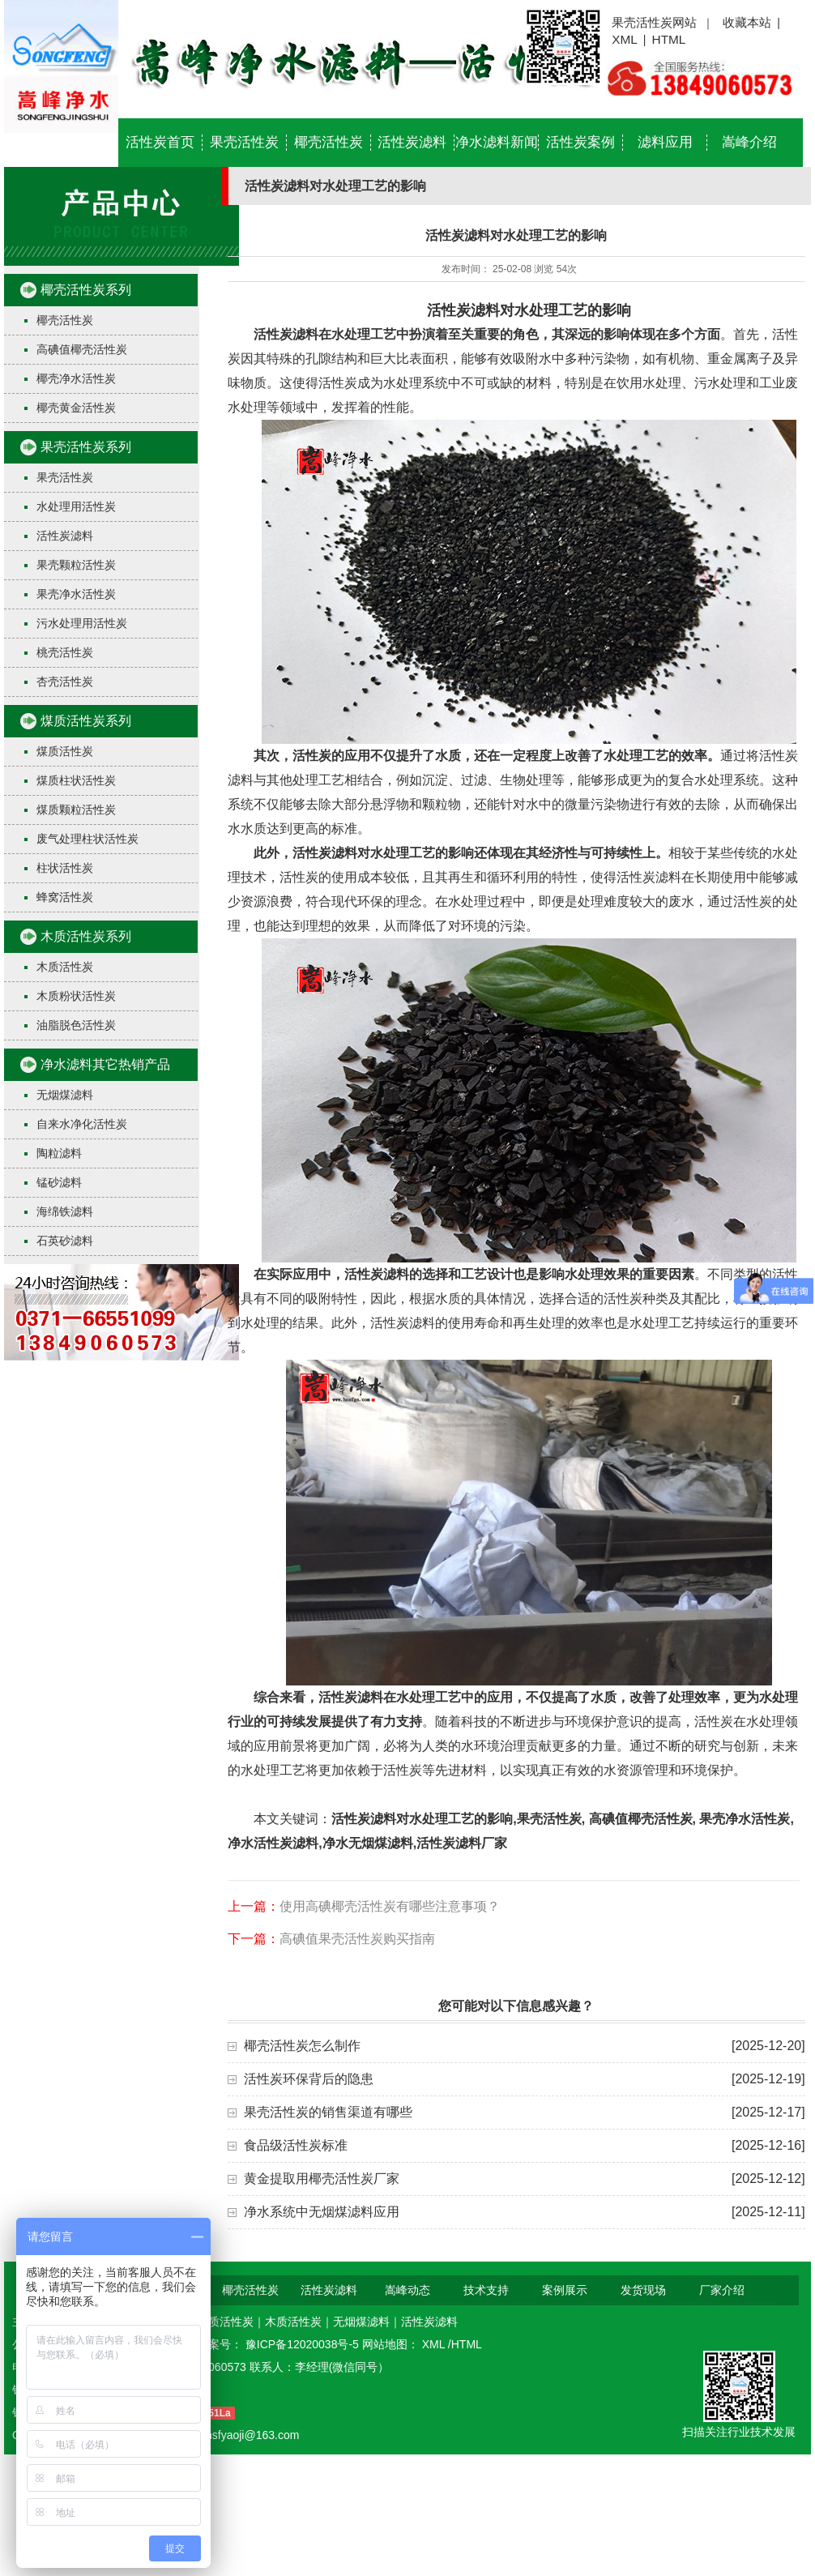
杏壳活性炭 (64, 681)
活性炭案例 (580, 142)
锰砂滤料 (59, 1182)
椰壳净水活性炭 (76, 378)
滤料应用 (665, 142)
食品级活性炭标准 (296, 2145)
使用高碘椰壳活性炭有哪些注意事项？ (389, 1906)
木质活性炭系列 (86, 936)
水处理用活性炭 (76, 506)
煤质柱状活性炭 (76, 780)
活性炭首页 (160, 142)
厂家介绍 (722, 2289)
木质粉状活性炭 (76, 995)
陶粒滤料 (59, 1153)
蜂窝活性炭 (64, 897)
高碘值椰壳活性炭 (81, 349)
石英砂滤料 (64, 1240)
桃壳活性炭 (64, 652)
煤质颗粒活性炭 (76, 809)
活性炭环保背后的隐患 (308, 2079)
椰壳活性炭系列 (86, 290)
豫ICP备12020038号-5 (303, 2344)
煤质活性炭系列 (86, 721)
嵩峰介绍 (749, 142)
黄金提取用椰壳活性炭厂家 (321, 2178)
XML (625, 39)
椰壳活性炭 (328, 142)
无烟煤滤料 (64, 1094)
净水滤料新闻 (496, 142)
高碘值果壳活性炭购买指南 (357, 1939)
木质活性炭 (64, 966)
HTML (669, 39)
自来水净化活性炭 (81, 1123)
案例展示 (564, 2289)
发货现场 (643, 2289)
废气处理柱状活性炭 (87, 838)
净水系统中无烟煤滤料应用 (321, 2212)
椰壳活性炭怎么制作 (302, 2046)
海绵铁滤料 (64, 1211)
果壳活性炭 (244, 142)
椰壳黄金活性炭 (76, 407)
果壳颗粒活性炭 (76, 564)
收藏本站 (747, 22)
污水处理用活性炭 (81, 623)
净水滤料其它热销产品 (105, 1064)
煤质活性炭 (64, 751)
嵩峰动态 (407, 2289)
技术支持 (486, 2289)
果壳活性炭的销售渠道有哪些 (328, 2112)
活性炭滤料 (412, 142)
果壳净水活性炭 (76, 593)
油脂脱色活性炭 (76, 1025)
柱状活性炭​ (64, 867)
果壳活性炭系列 (86, 447)
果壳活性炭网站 (654, 22)
